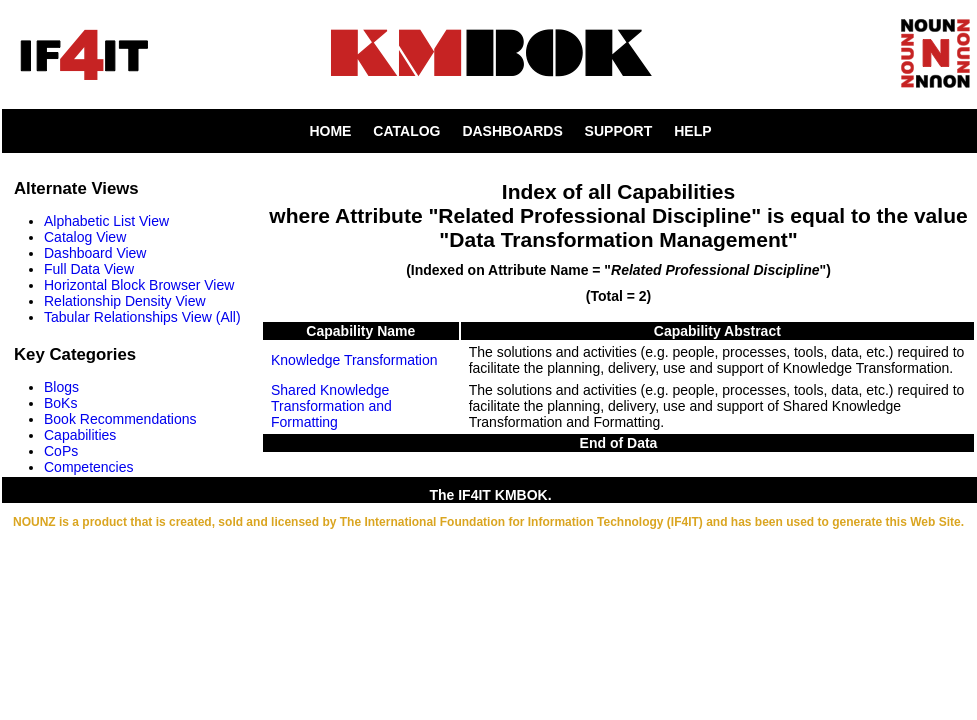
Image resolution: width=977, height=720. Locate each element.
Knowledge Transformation (354, 360)
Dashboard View (95, 253)
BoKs (60, 403)
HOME (330, 131)
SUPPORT (619, 131)
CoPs (61, 451)
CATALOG (406, 131)
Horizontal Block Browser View (139, 285)
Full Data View (89, 269)
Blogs (61, 387)
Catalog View (85, 237)
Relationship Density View (125, 301)
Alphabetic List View (106, 221)
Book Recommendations (120, 419)
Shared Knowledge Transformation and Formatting (331, 406)
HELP (692, 131)
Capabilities (80, 435)
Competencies (89, 467)
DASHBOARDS (512, 131)
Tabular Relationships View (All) (142, 317)
